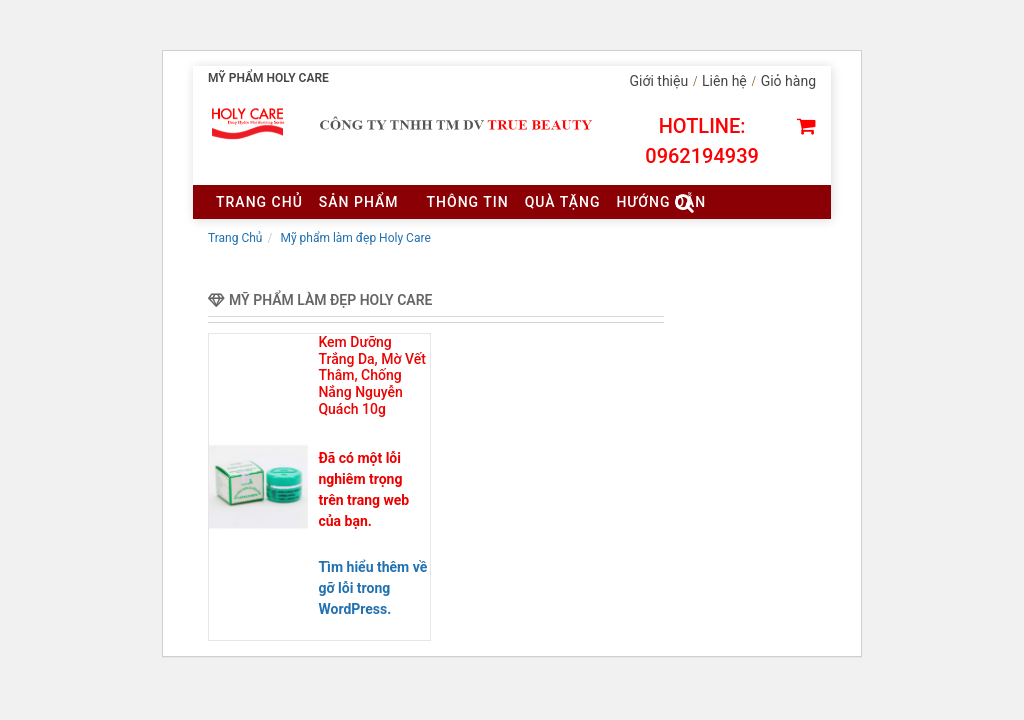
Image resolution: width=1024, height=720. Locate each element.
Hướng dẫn (661, 202)
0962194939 (702, 156)
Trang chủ (259, 202)
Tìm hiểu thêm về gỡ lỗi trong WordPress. (372, 588)
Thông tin (468, 202)
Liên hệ (724, 81)
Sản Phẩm (359, 202)
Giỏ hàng (788, 81)
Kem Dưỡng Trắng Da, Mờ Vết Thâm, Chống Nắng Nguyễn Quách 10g (372, 375)
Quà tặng (563, 202)
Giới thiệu (659, 81)
